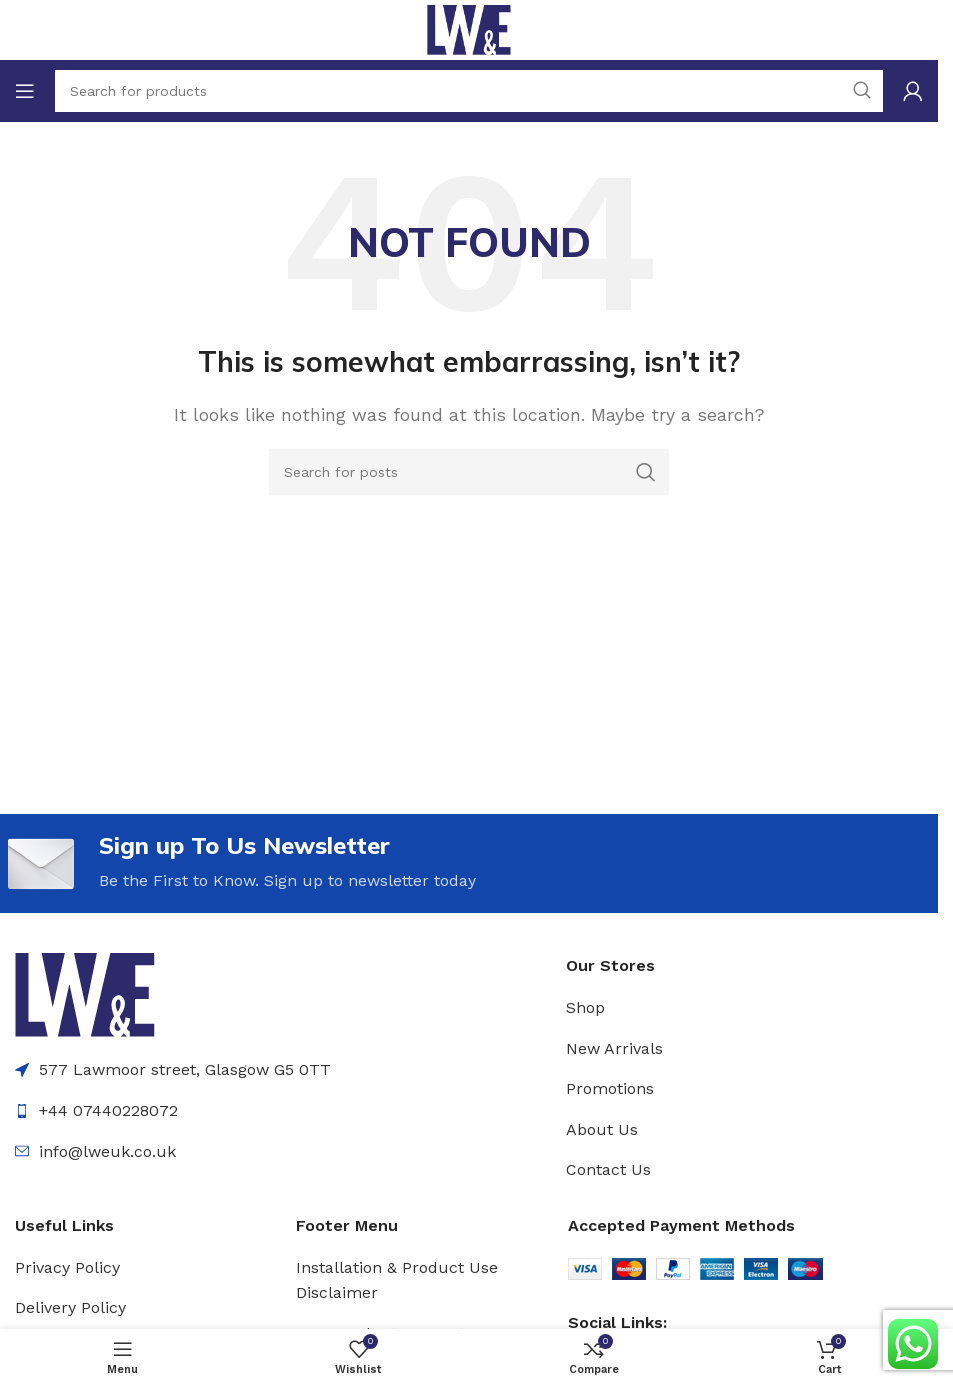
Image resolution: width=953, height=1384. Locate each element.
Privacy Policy (67, 1267)
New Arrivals (614, 1048)
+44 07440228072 (108, 1110)
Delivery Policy (70, 1307)
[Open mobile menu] (25, 91)
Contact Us (608, 1170)
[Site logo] (468, 28)
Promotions (610, 1088)
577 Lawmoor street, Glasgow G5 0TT (185, 1070)
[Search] (469, 472)
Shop (585, 1007)
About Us (602, 1129)
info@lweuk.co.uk (107, 1151)
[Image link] (85, 994)
